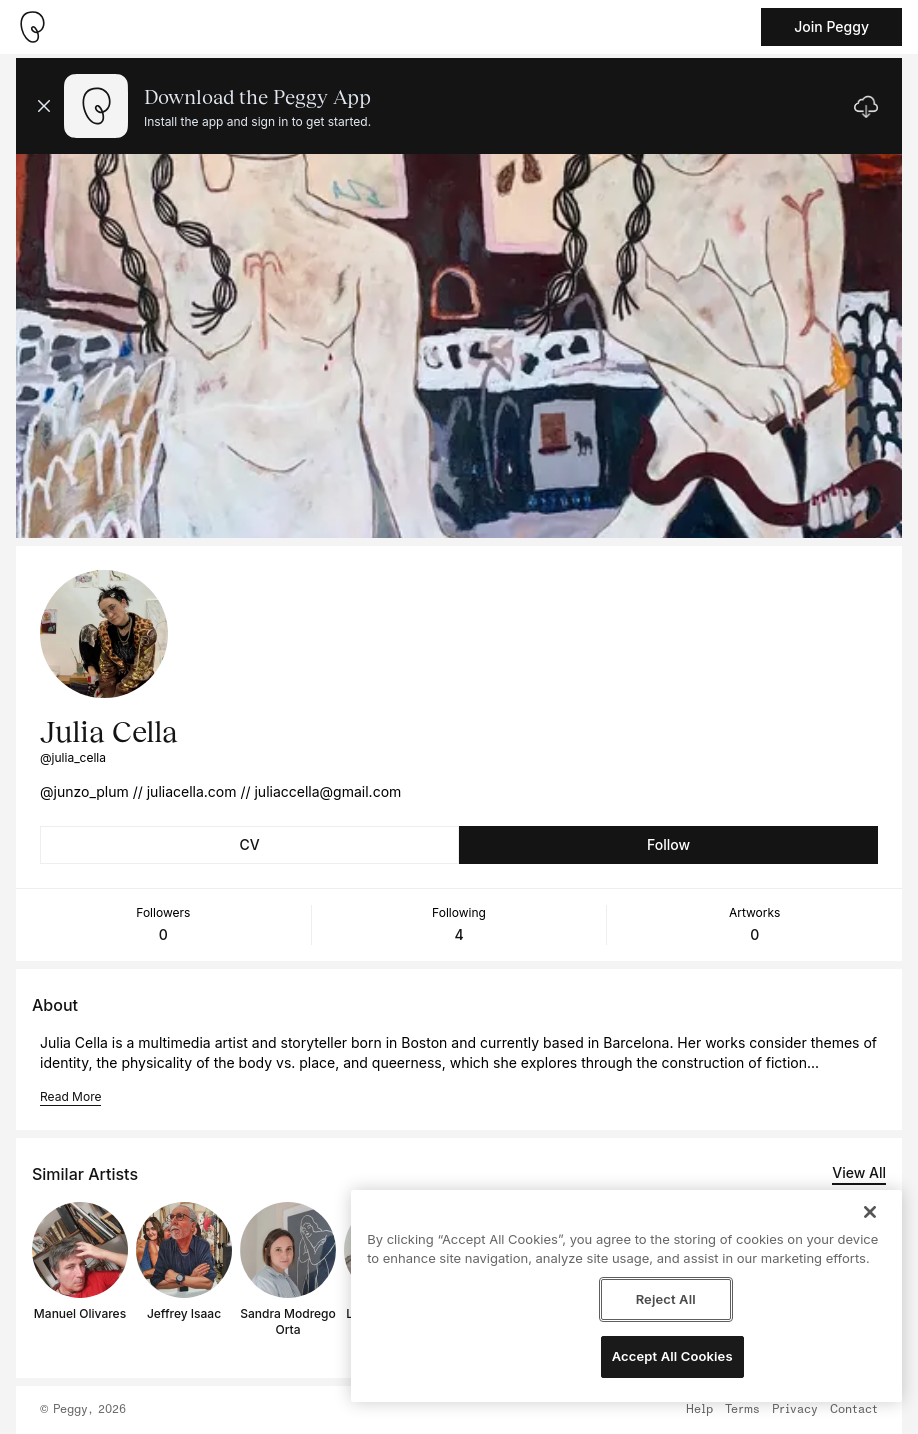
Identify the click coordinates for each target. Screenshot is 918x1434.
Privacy (795, 1410)
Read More (70, 1096)
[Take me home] (32, 27)
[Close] (870, 1212)
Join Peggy (831, 26)
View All (859, 1172)
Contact (854, 1410)
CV (249, 844)
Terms (742, 1410)
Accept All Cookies (672, 1356)
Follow (668, 844)
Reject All (666, 1299)
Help (699, 1410)
